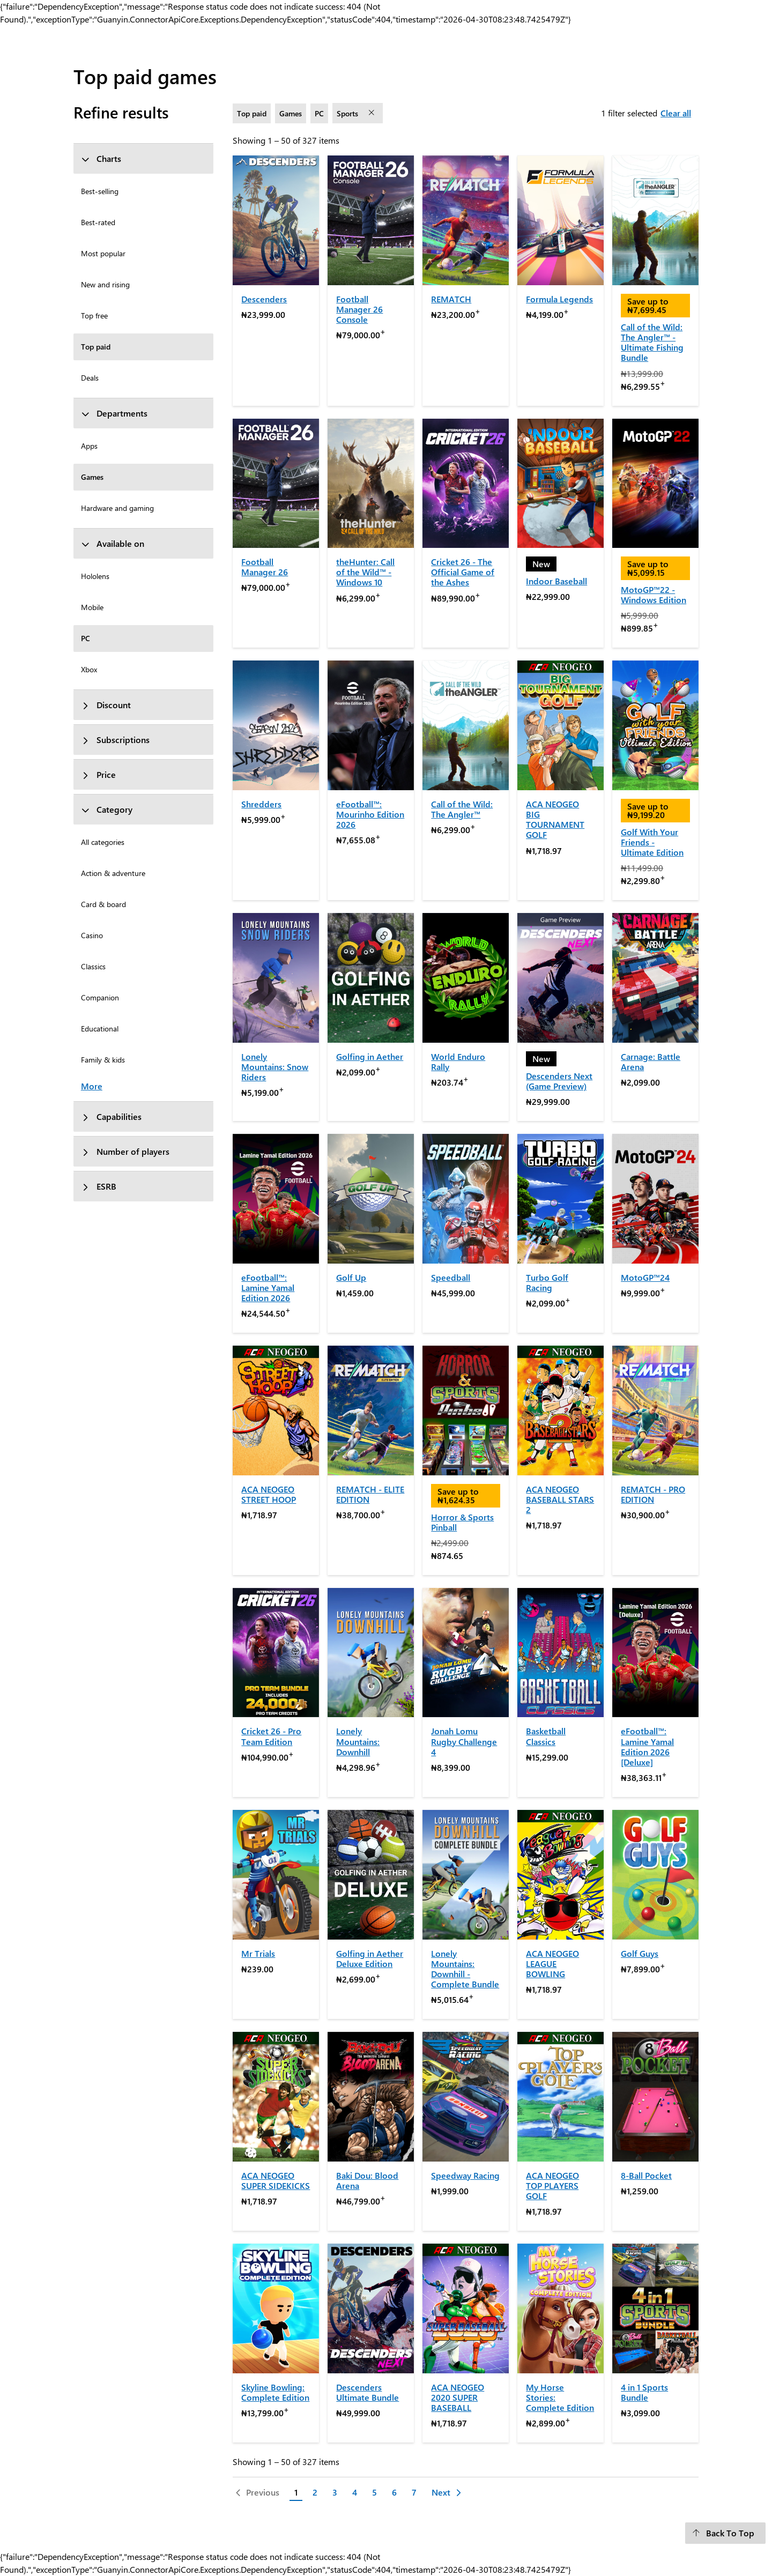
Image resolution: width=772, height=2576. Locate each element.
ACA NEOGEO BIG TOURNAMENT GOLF (555, 819)
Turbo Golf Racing (547, 1282)
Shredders (261, 804)
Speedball (450, 1277)
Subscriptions (115, 739)
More (91, 1086)
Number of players (125, 1151)
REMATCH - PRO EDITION (653, 1494)
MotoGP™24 (645, 1277)
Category (106, 809)
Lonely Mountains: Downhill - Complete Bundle (465, 1969)
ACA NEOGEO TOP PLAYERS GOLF (552, 2185)
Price (98, 774)
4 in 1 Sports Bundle (644, 2392)
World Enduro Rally (458, 1061)
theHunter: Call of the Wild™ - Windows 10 (365, 572)
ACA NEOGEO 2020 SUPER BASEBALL (457, 2397)
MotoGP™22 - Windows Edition (653, 594)
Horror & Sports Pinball (462, 1522)
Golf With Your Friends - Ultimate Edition (652, 842)
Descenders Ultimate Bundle (367, 2392)
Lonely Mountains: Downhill (358, 1741)
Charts (101, 158)
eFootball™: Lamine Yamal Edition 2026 (267, 1287)
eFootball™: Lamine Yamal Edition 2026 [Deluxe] (647, 1746)
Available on (112, 543)
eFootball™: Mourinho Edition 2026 (370, 814)
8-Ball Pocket (646, 2175)
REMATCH (451, 299)
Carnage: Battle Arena (650, 1061)
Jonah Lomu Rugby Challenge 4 (464, 1741)
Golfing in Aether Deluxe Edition (369, 1958)
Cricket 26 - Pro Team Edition (271, 1736)
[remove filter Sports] (372, 113)
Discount (106, 704)
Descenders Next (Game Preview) (559, 1081)
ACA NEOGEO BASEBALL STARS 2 (560, 1499)
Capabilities (111, 1116)
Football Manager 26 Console (359, 309)
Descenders (264, 299)
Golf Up (351, 1277)
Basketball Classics (546, 1736)
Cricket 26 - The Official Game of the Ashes (462, 572)
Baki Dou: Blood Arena (367, 2180)
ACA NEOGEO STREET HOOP (268, 1494)
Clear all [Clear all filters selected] (675, 112)
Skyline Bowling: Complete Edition (275, 2392)
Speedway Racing (465, 2175)
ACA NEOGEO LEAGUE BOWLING (552, 1963)
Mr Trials (258, 1953)
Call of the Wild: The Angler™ (462, 809)
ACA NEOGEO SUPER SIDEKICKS (275, 2180)
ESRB (98, 1186)
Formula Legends (559, 299)
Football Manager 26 (264, 566)
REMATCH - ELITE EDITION (370, 1494)
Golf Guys (639, 1953)
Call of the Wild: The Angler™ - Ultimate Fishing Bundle (652, 342)
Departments (114, 413)
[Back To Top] (725, 2533)
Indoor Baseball (556, 581)
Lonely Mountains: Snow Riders (274, 1066)
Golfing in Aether (369, 1056)
